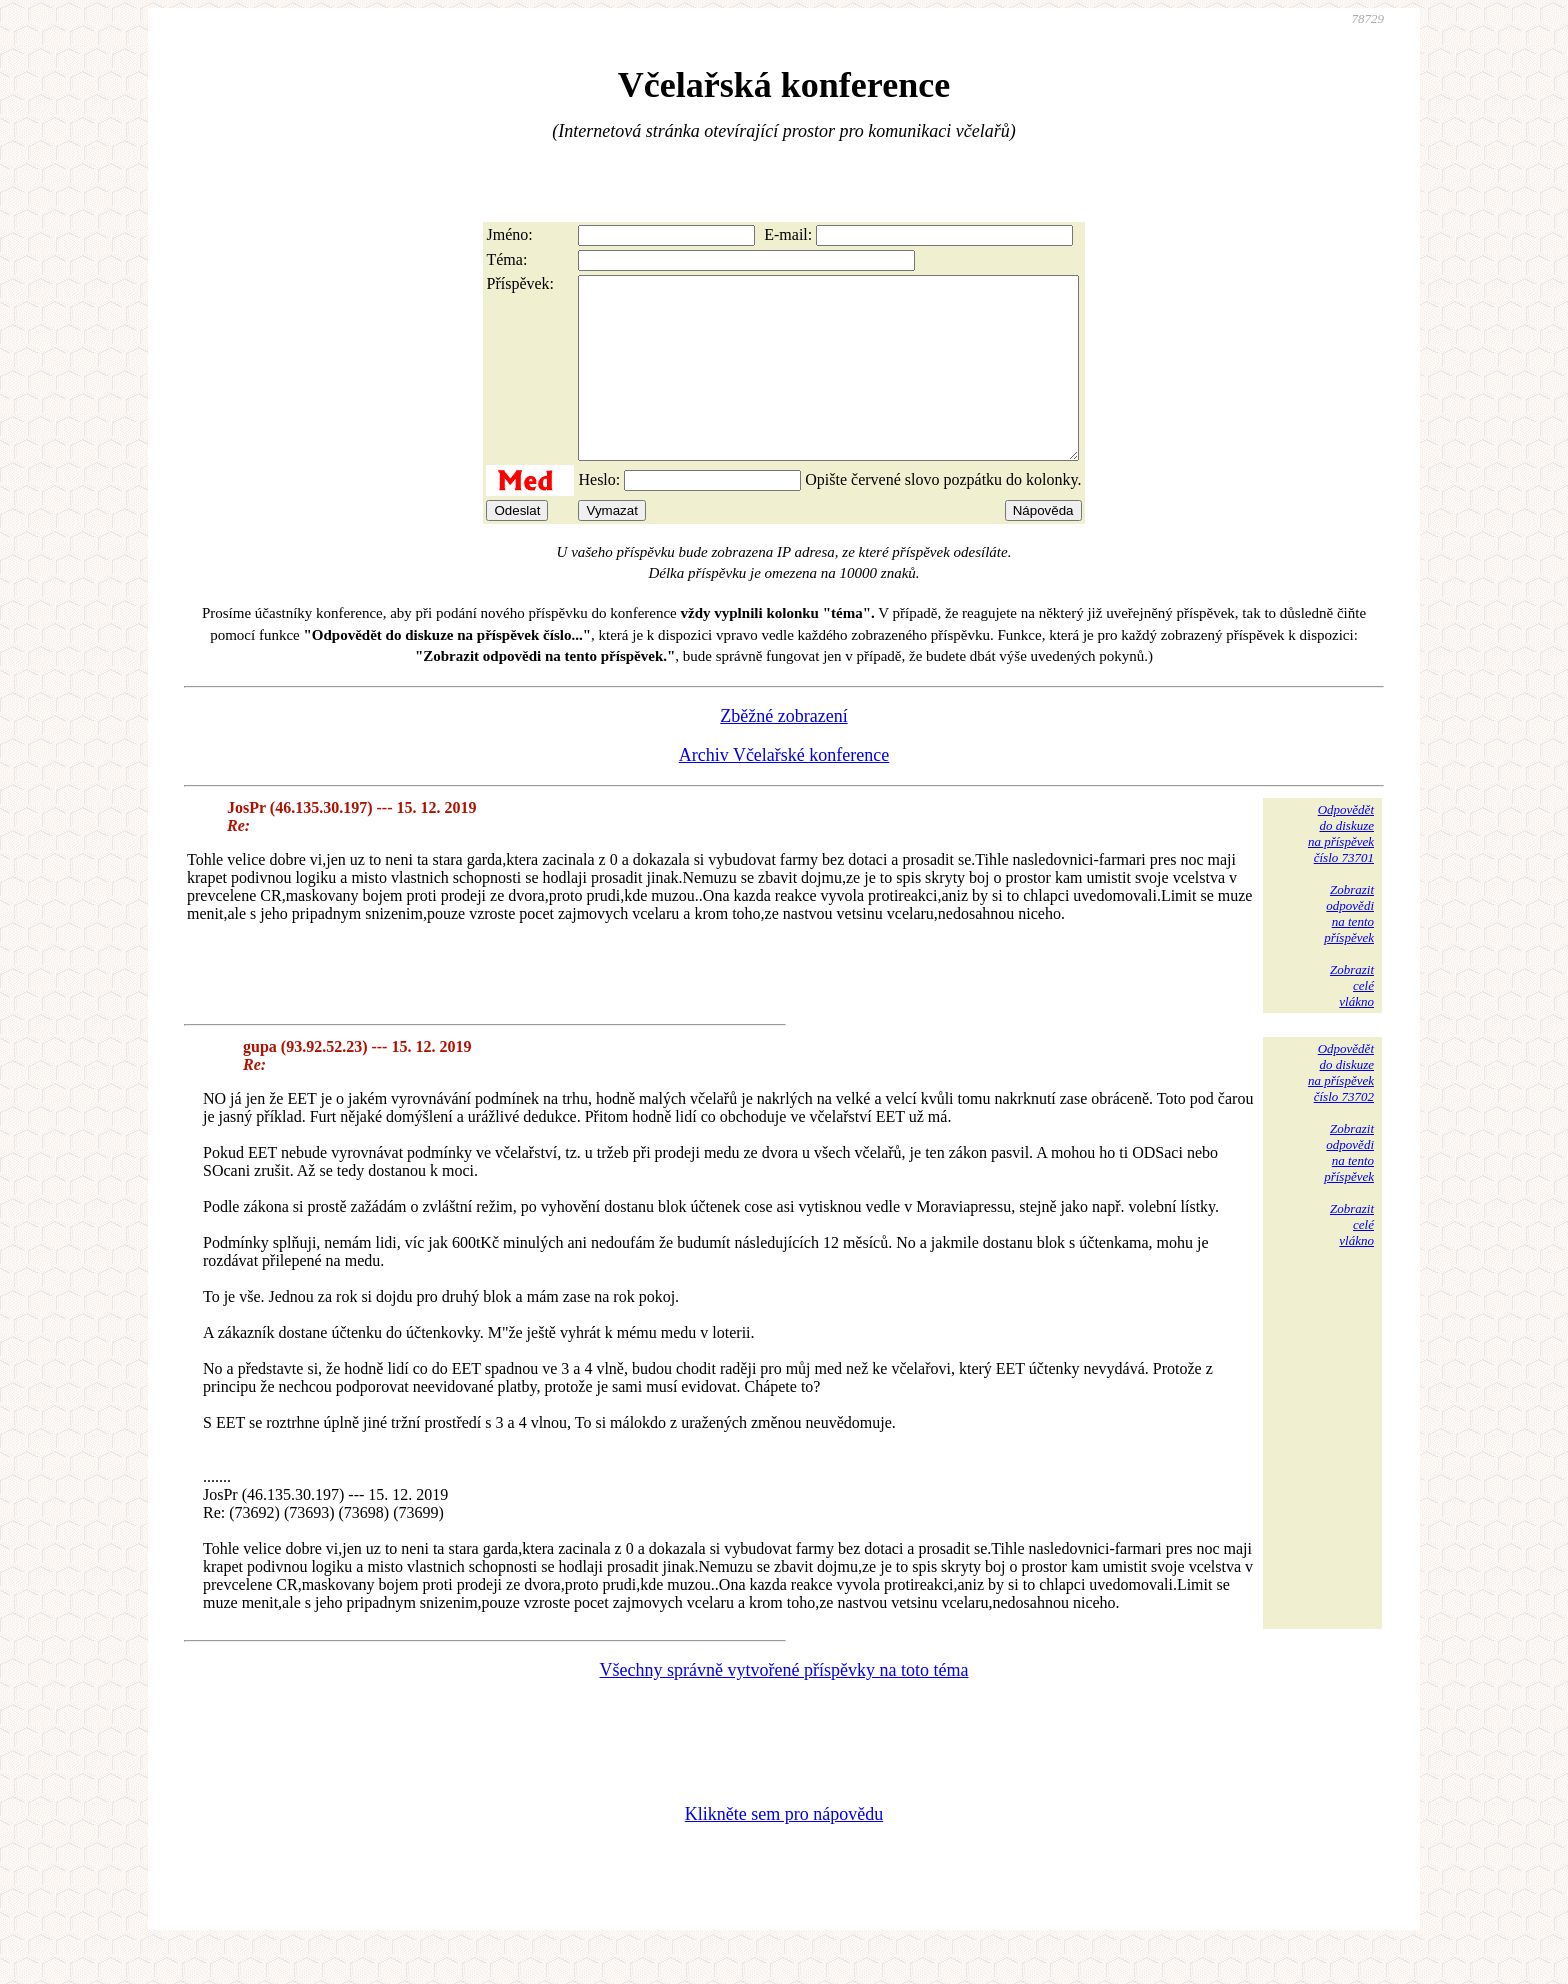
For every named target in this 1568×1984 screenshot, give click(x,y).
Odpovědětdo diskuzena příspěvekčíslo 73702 (1341, 1108)
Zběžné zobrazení (783, 752)
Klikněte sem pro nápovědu (784, 1850)
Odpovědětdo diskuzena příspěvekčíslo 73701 (1341, 869)
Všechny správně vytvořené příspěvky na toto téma (784, 1706)
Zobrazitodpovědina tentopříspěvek (1349, 949)
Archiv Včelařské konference (784, 791)
